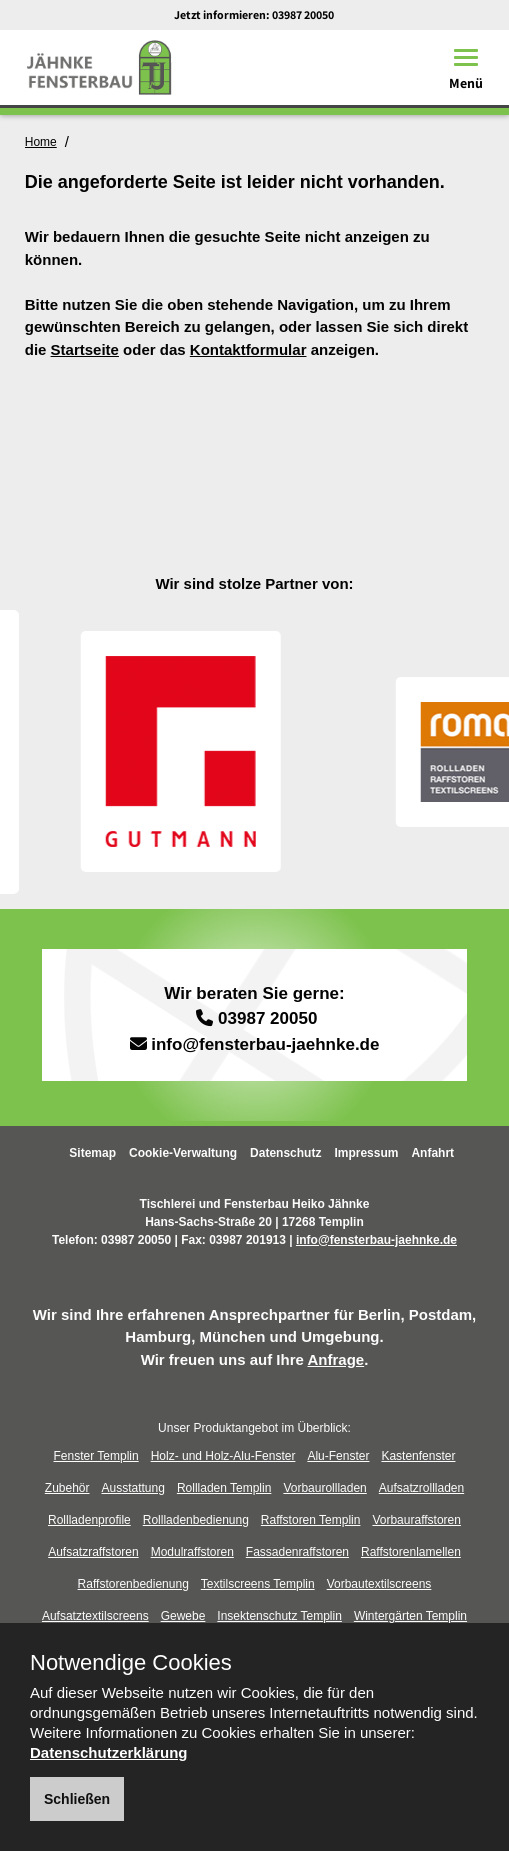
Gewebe (183, 1616)
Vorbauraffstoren (416, 1520)
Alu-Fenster (338, 1456)
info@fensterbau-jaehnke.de (265, 1044)
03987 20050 (303, 14)
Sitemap (92, 1153)
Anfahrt (432, 1153)
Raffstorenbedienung (133, 1584)
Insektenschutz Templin (279, 1616)
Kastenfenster (418, 1456)
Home (41, 142)
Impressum (366, 1153)
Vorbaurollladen (324, 1488)
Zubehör (67, 1488)
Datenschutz (285, 1153)
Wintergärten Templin (410, 1616)
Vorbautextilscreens (379, 1584)
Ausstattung (133, 1488)
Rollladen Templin (224, 1488)
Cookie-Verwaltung (183, 1153)
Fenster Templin (96, 1456)
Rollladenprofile (89, 1520)
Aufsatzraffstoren (93, 1552)
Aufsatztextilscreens (95, 1616)
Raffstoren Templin (311, 1520)
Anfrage (335, 1359)
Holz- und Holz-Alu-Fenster (223, 1456)
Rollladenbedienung (196, 1520)
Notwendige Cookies (131, 1663)
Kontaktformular (248, 349)
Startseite (85, 349)
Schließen (77, 1799)
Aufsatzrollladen (421, 1488)
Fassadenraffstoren (297, 1552)
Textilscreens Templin (258, 1584)
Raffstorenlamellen (411, 1552)
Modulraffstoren (192, 1552)
